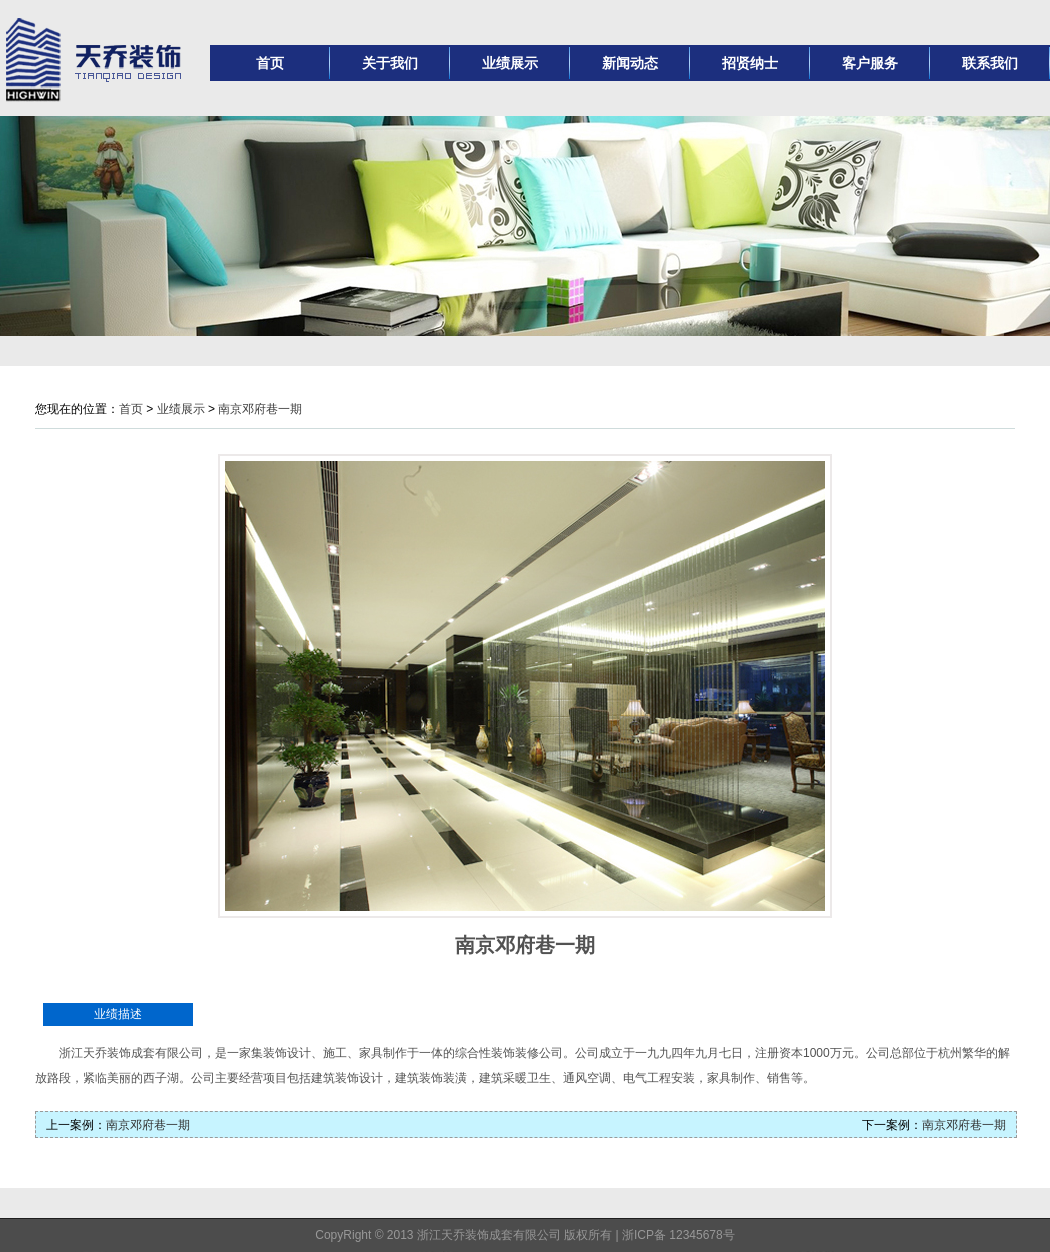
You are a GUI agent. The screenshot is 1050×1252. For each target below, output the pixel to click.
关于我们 (390, 63)
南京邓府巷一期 (260, 409)
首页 (270, 63)
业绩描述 (118, 1014)
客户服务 (870, 63)
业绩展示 (510, 63)
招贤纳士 (750, 63)
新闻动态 (630, 63)
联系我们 (990, 63)
